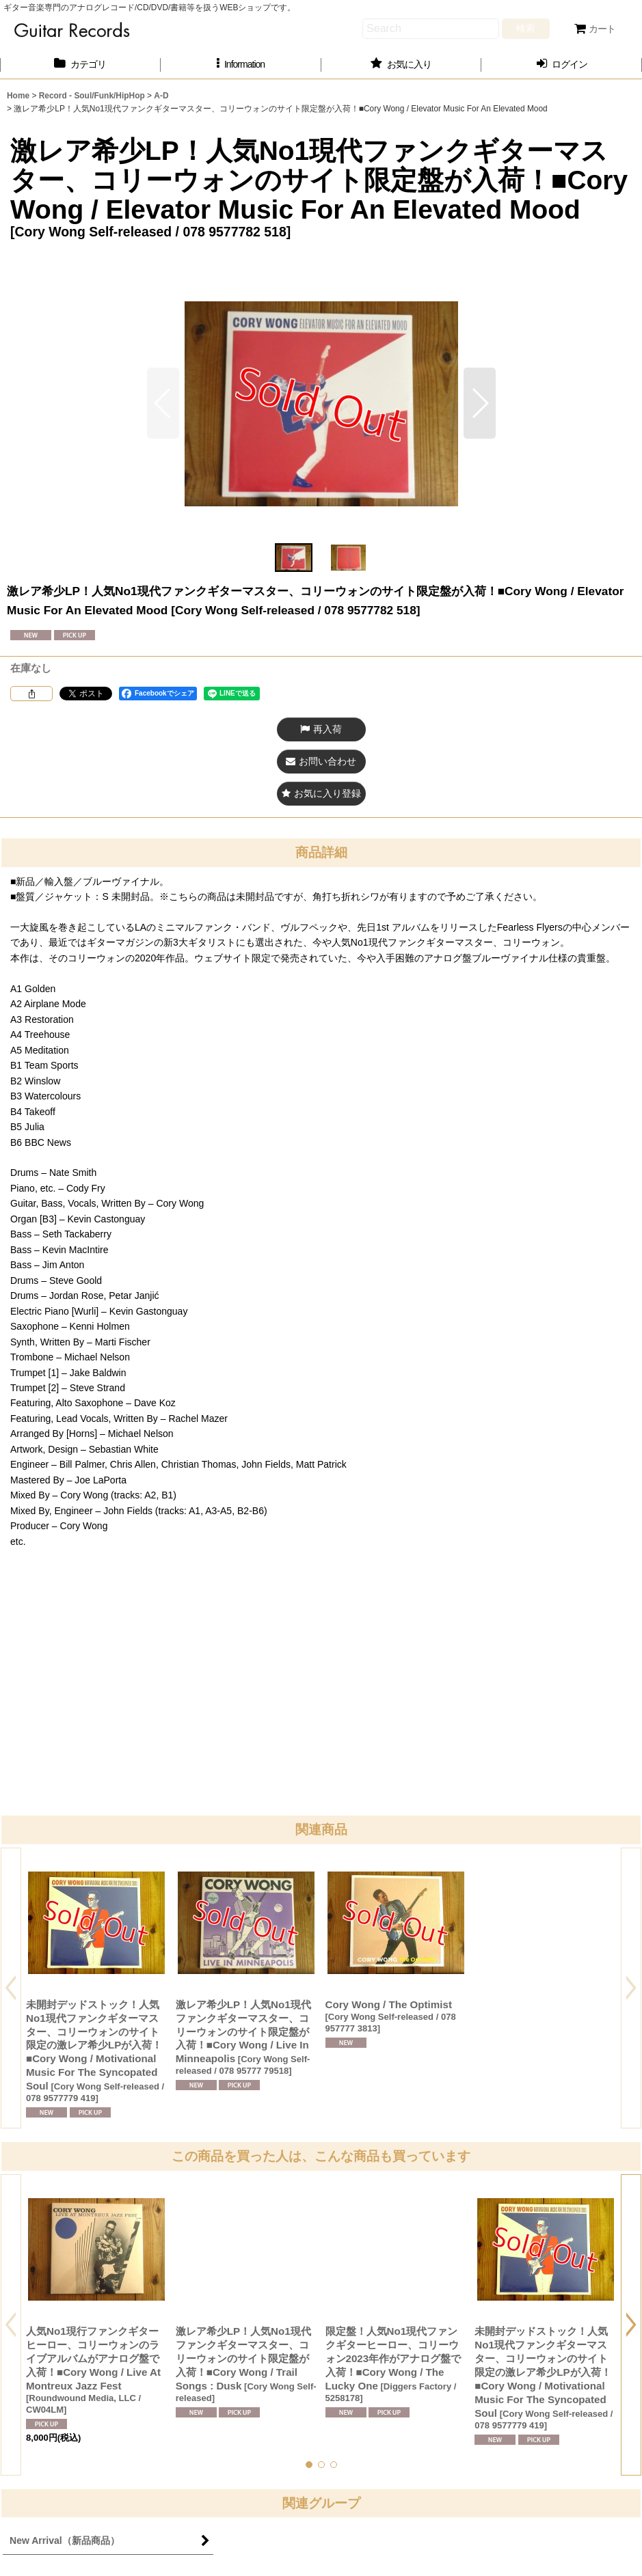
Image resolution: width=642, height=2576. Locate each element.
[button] (241, 65)
